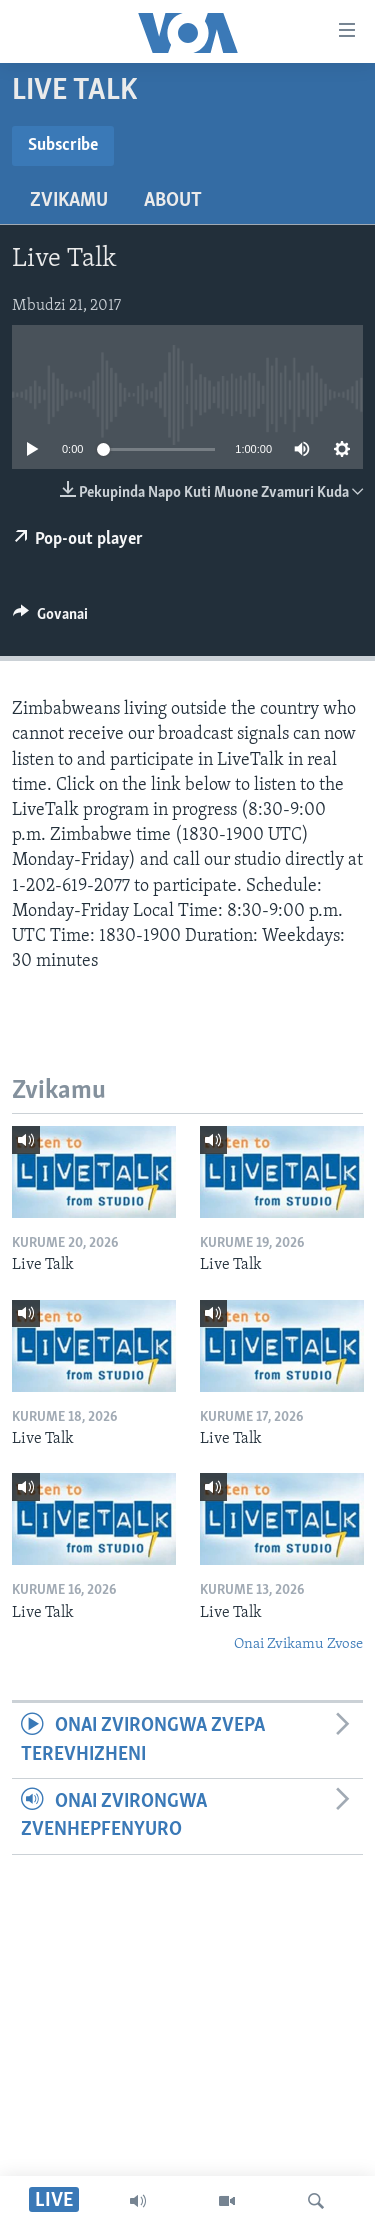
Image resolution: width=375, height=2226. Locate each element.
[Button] (50, 619)
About (173, 201)
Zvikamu (69, 201)
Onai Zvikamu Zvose (298, 1644)
